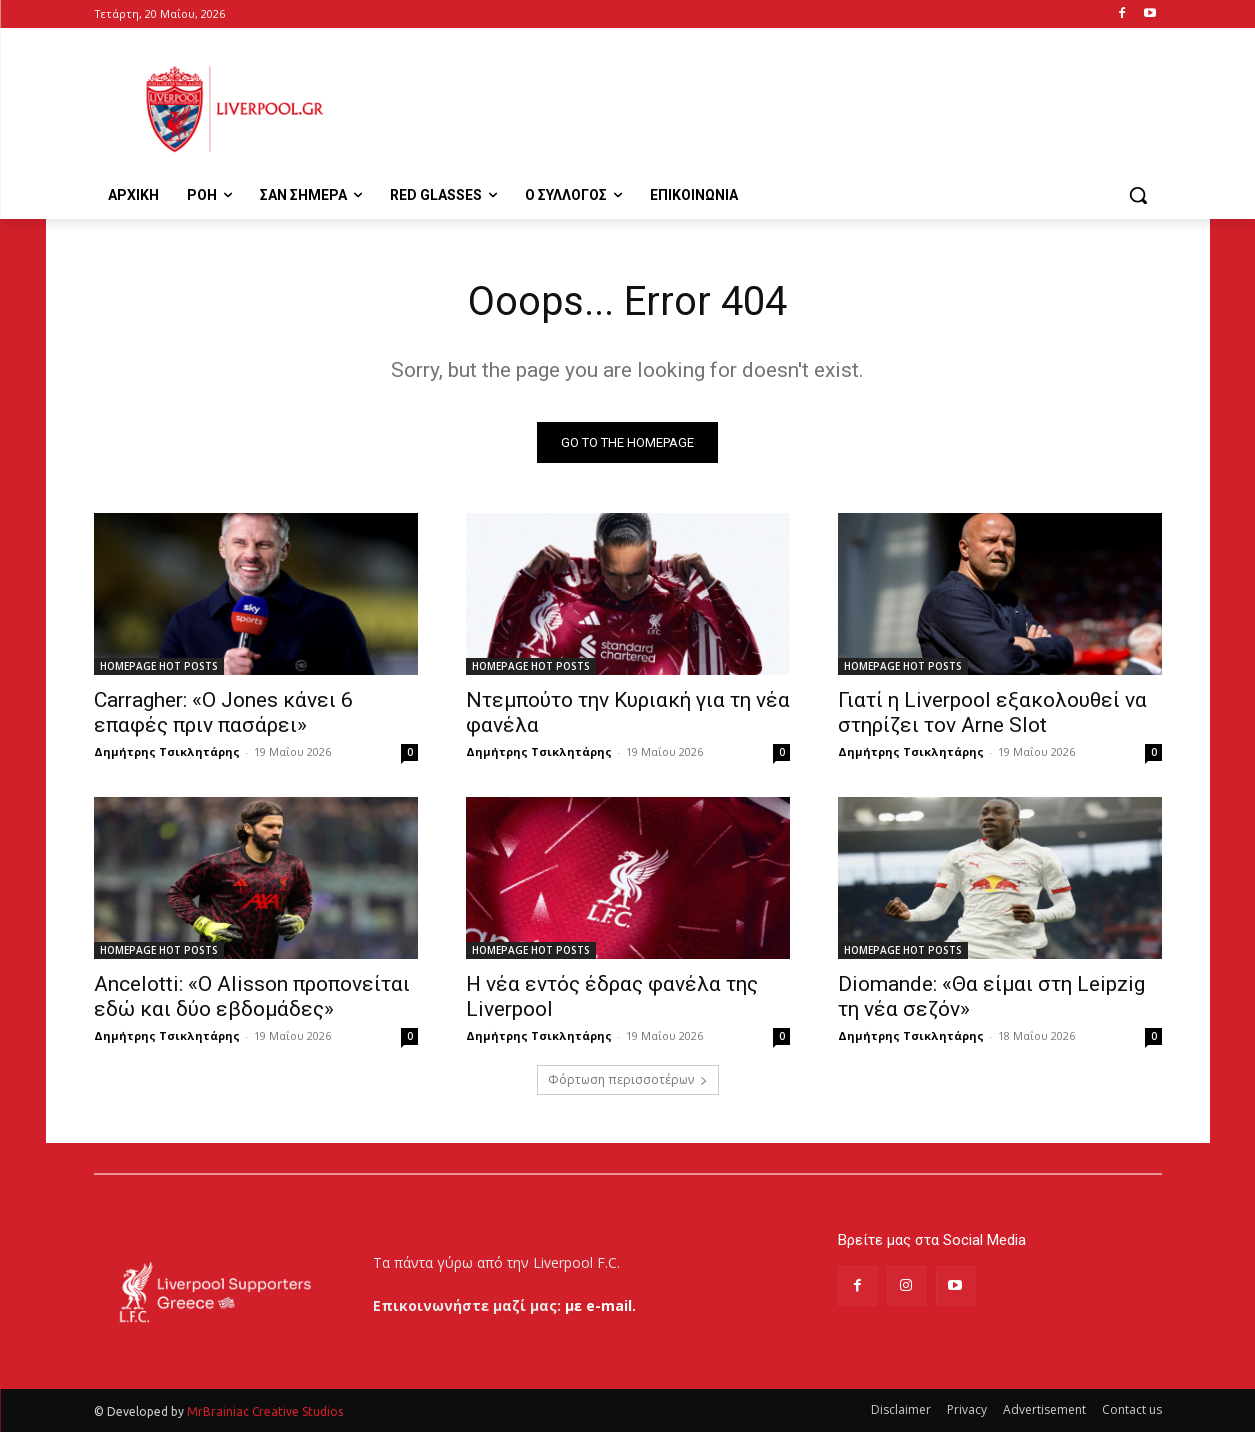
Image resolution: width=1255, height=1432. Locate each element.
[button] (1138, 195)
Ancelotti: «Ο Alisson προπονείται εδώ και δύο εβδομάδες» (252, 996)
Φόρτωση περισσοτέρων (628, 1079)
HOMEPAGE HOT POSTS (159, 666)
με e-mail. (600, 1305)
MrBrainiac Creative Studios (265, 1411)
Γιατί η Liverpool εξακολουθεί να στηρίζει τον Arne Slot (992, 712)
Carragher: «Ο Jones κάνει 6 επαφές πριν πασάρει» (223, 712)
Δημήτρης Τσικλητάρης (167, 751)
